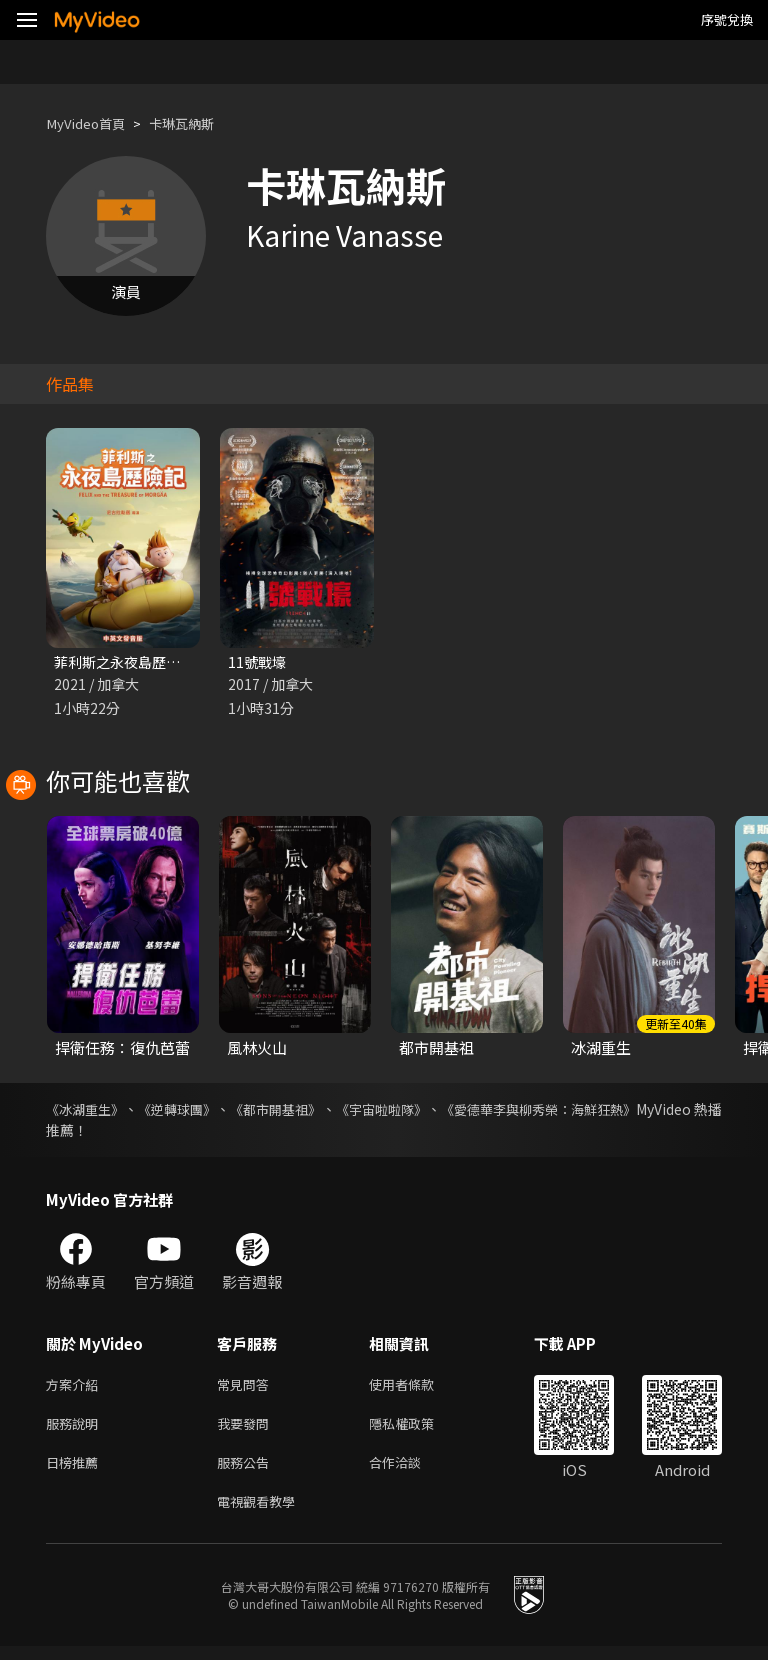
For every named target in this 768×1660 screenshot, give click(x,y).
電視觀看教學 (262, 1513)
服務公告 (247, 1471)
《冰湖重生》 (88, 1111)
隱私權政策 (418, 1429)
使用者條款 (418, 1387)
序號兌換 (727, 19)
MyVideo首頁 (91, 123)
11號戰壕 (258, 662)
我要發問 (247, 1429)
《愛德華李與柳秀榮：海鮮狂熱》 (617, 1111)
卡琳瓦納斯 (198, 123)
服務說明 (76, 1429)
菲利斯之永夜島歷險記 (129, 662)
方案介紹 (76, 1387)
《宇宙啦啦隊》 (438, 1111)
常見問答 (247, 1387)
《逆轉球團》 (198, 1111)
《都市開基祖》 (314, 1111)
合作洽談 (411, 1471)
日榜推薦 (76, 1471)
